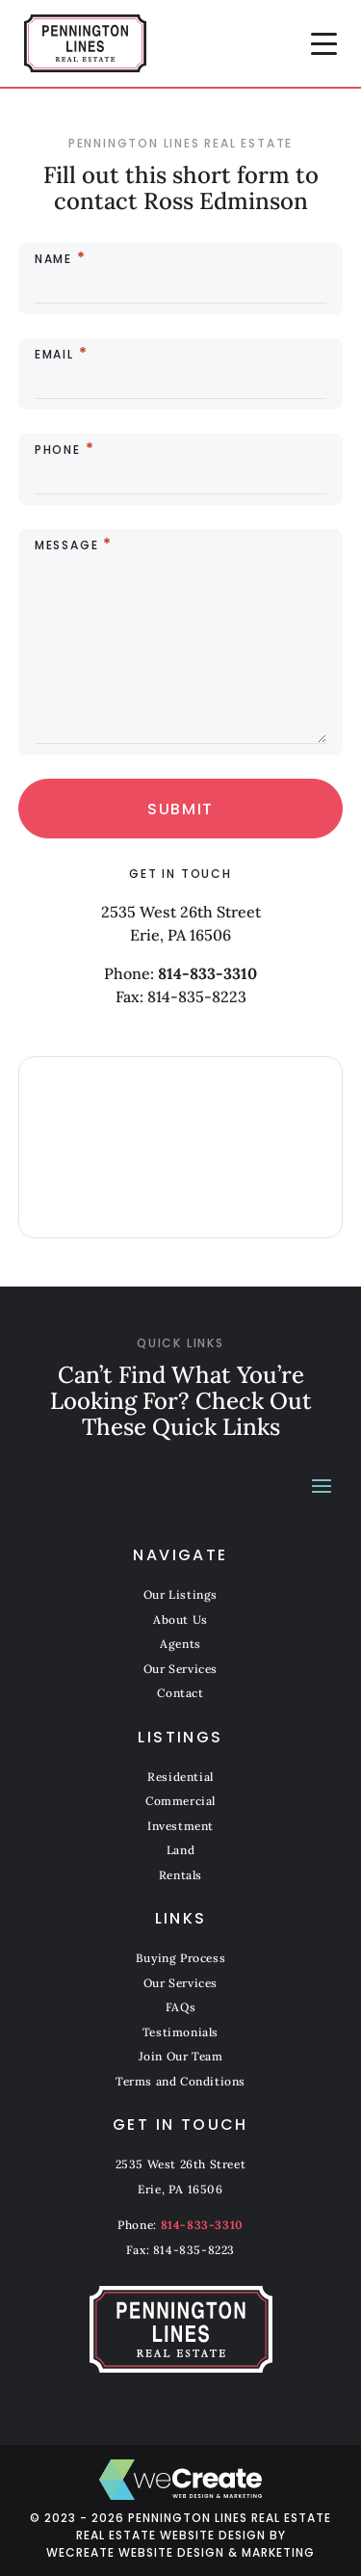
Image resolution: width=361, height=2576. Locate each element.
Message (67, 545)
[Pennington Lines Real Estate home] (85, 43)
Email (54, 354)
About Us (180, 1619)
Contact (180, 1693)
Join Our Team (181, 2056)
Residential (180, 1776)
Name (53, 259)
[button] (324, 43)
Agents (180, 1643)
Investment (180, 1826)
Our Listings (180, 1594)
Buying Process (180, 1958)
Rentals (180, 1875)
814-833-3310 (207, 973)
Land (180, 1850)
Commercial (180, 1800)
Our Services (180, 1668)
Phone (58, 450)
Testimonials (180, 2032)
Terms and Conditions (180, 2081)
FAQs (180, 2007)
